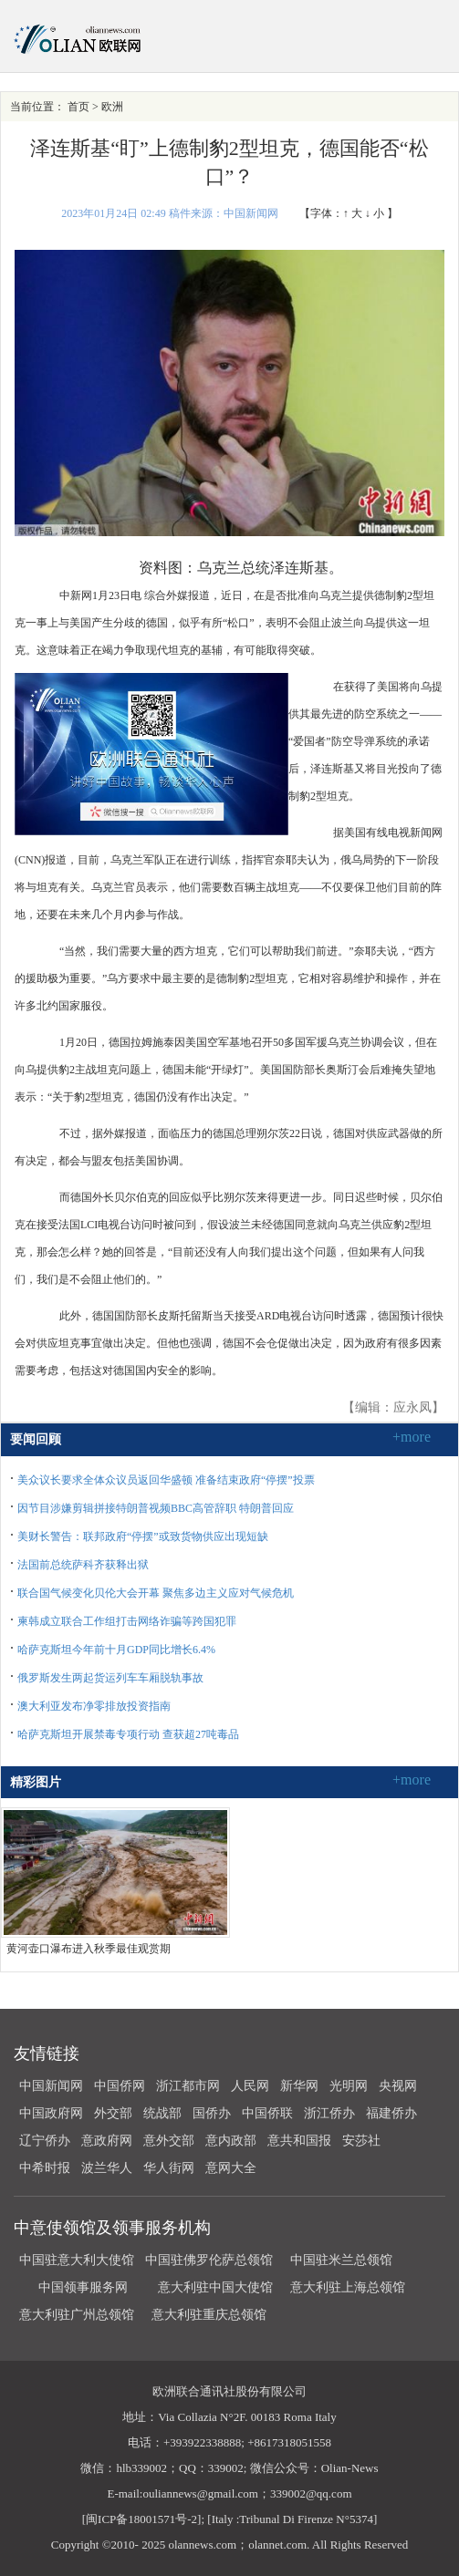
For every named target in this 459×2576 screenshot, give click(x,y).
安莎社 (361, 2140)
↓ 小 (374, 213)
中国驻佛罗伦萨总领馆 (209, 2260)
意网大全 (230, 2168)
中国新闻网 (51, 2086)
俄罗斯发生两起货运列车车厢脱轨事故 (110, 1677)
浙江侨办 (329, 2113)
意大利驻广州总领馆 (76, 2315)
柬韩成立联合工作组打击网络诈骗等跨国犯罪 (126, 1621)
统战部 (162, 2113)
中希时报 (44, 2168)
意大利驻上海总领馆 (346, 2287)
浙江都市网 (188, 2086)
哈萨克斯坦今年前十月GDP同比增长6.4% (116, 1649)
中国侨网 (119, 2086)
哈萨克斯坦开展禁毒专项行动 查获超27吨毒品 (128, 1734)
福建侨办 (391, 2113)
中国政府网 (51, 2113)
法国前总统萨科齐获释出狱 (83, 1564)
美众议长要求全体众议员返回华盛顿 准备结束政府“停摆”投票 (166, 1480)
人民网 (250, 2086)
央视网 (398, 2086)
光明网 (348, 2086)
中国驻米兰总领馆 (341, 2260)
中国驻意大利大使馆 (76, 2260)
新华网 (299, 2086)
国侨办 (212, 2113)
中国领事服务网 (83, 2287)
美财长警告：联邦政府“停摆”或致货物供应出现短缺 (142, 1536)
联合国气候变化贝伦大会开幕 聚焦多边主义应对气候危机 (155, 1593)
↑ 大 (352, 213)
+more (411, 1436)
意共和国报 (299, 2140)
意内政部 (230, 2140)
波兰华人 (106, 2168)
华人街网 (168, 2168)
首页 (78, 106)
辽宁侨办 (44, 2140)
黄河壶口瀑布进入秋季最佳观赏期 (88, 1948)
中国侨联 (267, 2113)
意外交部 (168, 2140)
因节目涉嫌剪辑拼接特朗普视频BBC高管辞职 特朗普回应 (155, 1508)
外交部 (113, 2113)
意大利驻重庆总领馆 (209, 2315)
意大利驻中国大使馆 (215, 2287)
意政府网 (106, 2140)
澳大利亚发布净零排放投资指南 (94, 1706)
